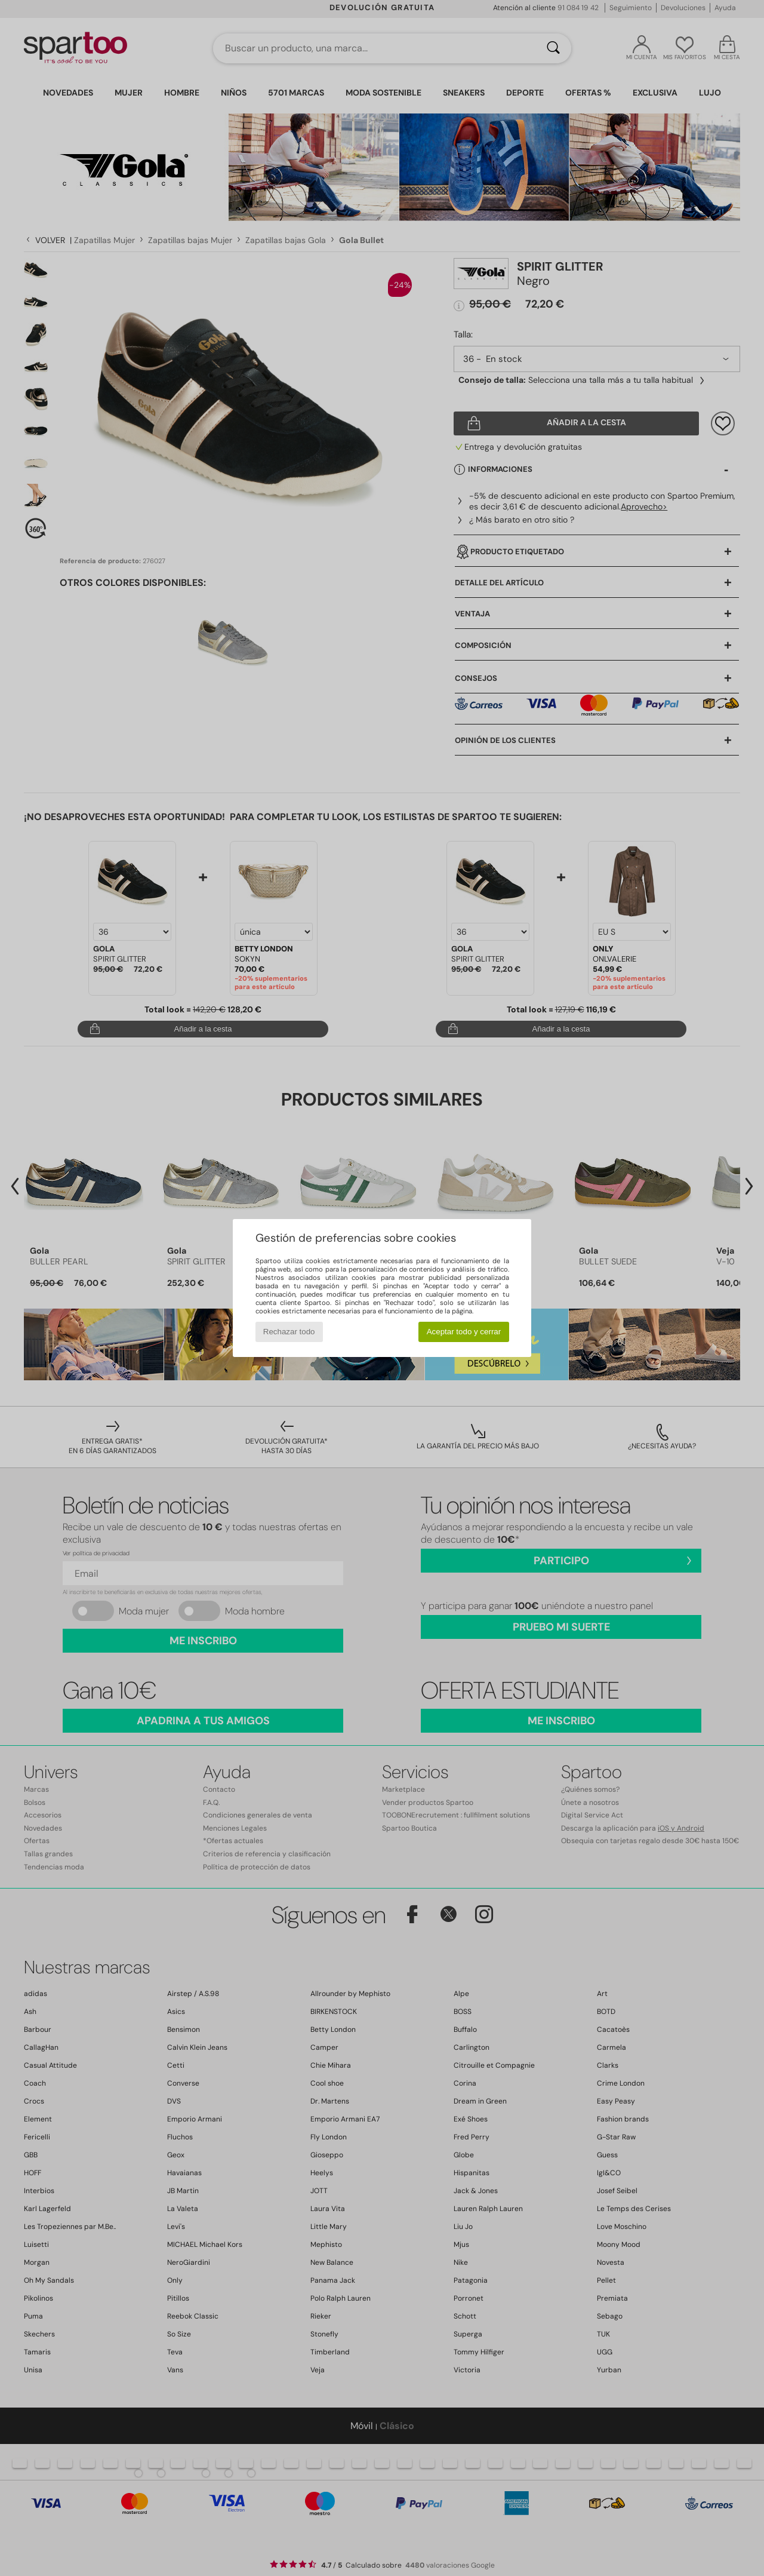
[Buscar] (553, 48)
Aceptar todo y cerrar (464, 1331)
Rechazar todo (289, 1331)
